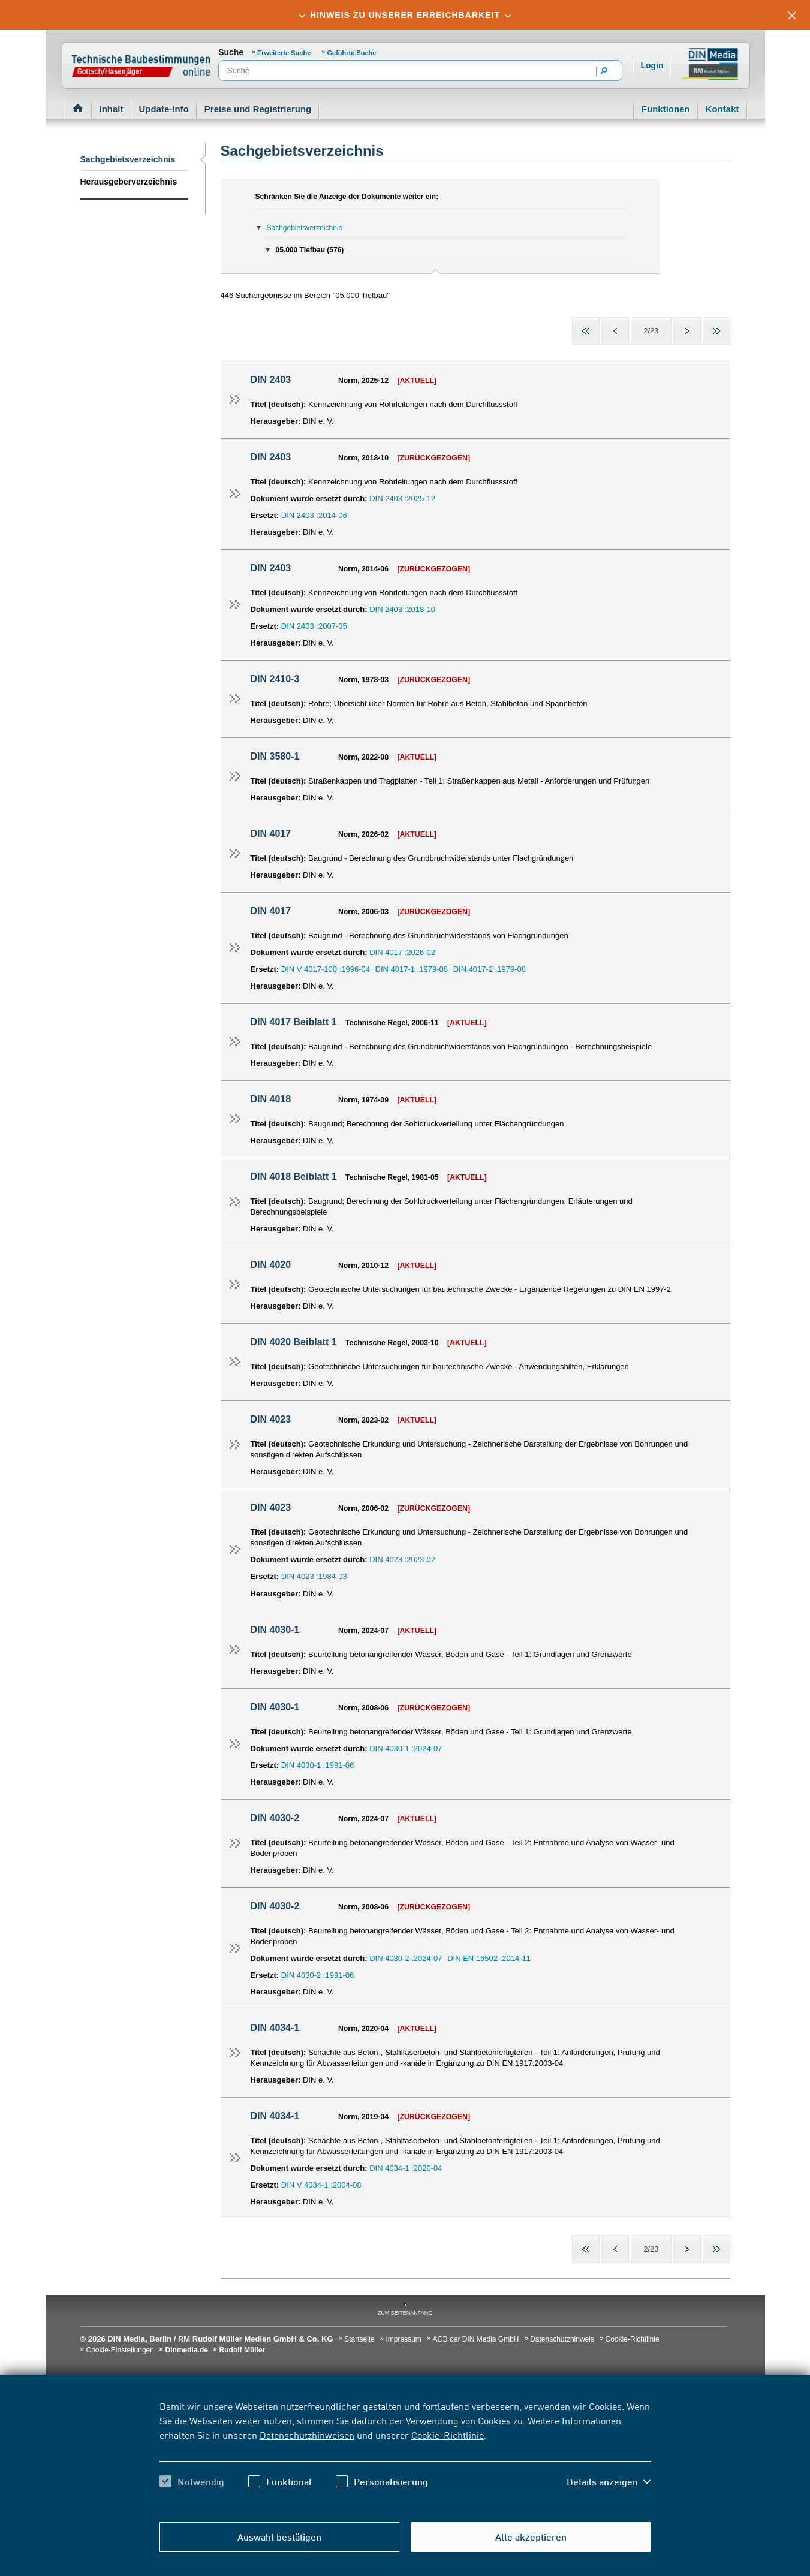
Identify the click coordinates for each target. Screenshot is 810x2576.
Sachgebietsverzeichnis (128, 159)
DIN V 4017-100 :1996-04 (325, 969)
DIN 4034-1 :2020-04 (405, 2168)
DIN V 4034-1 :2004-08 (321, 2184)
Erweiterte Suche (284, 52)
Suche (230, 52)
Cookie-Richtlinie (447, 2434)
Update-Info (164, 109)
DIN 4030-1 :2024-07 (405, 1748)
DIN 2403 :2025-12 (402, 498)
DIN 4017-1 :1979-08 (411, 969)
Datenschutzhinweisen (307, 2434)
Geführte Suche (352, 52)
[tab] (405, 15)
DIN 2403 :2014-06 (314, 515)
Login (651, 65)
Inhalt (112, 109)
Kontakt (722, 109)
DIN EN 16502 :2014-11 (489, 1958)
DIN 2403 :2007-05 (314, 626)
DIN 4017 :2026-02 (402, 952)
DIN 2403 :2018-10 (402, 609)
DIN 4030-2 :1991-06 (317, 1975)
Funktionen (666, 109)
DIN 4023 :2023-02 (402, 1559)
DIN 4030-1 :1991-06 (317, 1765)
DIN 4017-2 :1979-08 (489, 969)
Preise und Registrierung (257, 109)
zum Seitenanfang (405, 2313)
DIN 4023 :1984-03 (314, 1576)
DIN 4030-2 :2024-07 (405, 1958)
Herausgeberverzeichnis (128, 181)
